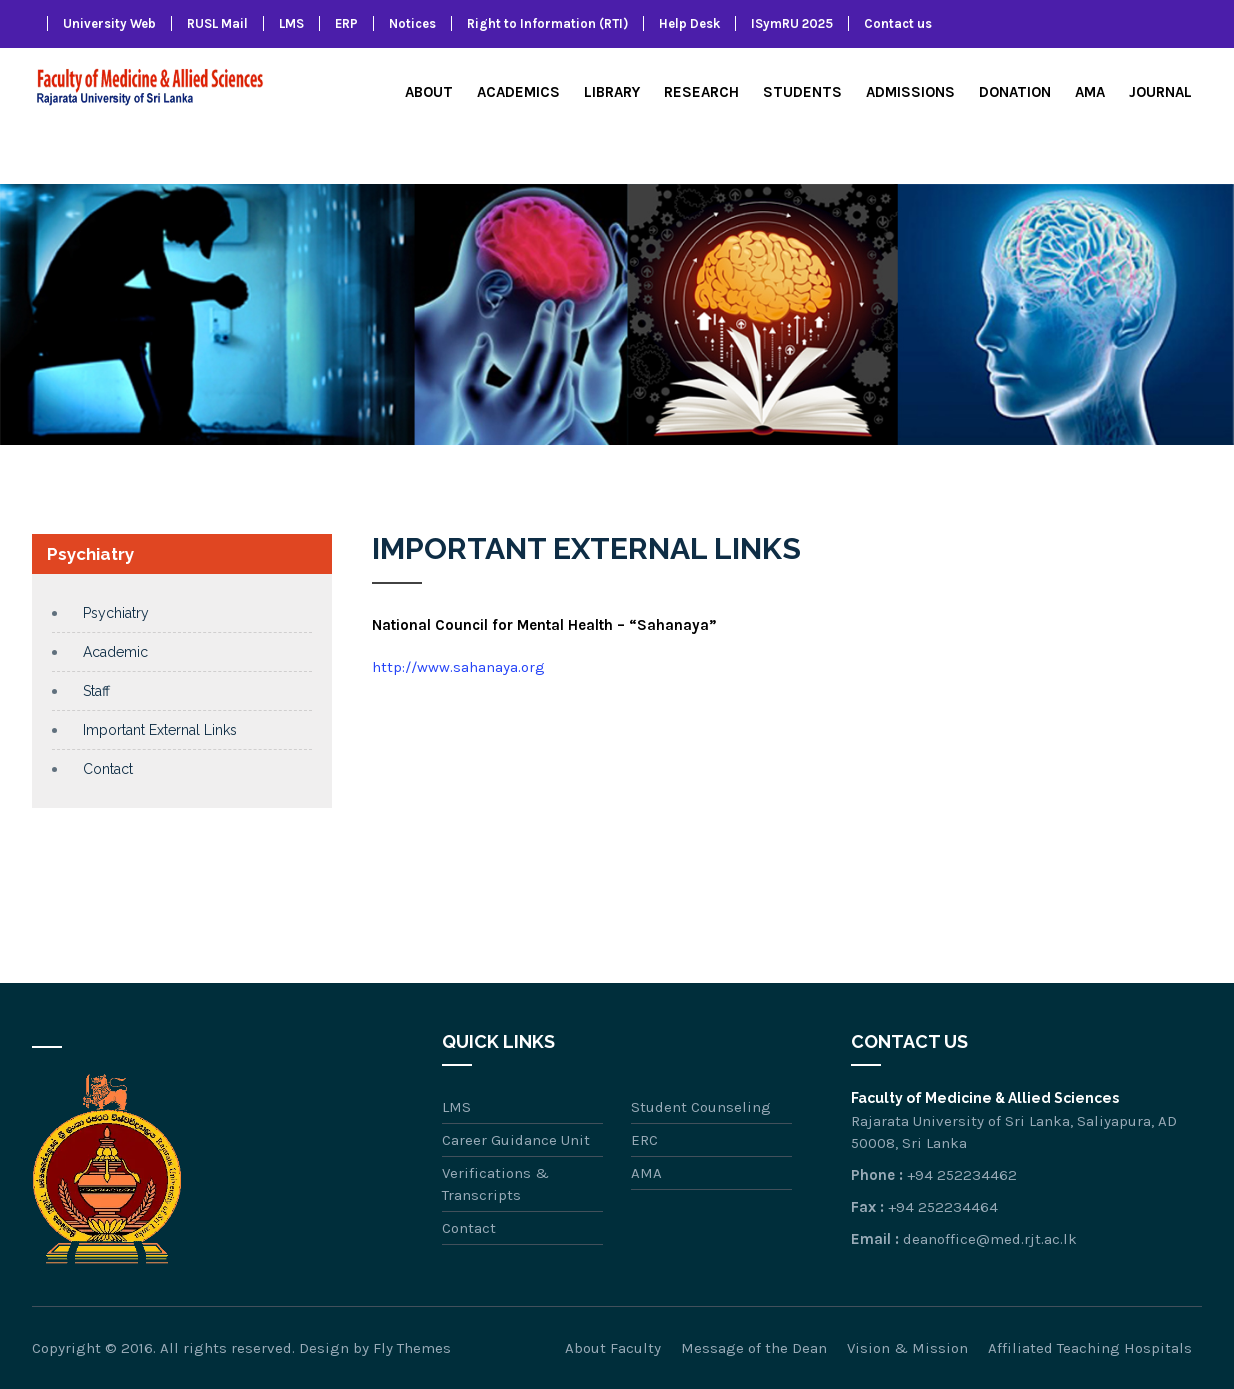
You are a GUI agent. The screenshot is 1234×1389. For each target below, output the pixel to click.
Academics (518, 92)
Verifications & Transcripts (495, 1184)
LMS (291, 23)
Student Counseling (701, 1107)
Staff (96, 691)
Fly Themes (412, 1348)
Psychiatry (116, 613)
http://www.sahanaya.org (458, 667)
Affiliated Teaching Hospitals (1090, 1348)
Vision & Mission (907, 1348)
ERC (644, 1140)
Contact (108, 769)
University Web (109, 23)
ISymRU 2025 (792, 23)
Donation (1015, 92)
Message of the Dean (754, 1348)
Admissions (910, 92)
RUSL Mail (217, 23)
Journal (1160, 92)
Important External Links (160, 730)
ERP (346, 23)
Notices (412, 23)
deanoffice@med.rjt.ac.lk (990, 1239)
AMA (1090, 92)
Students (802, 92)
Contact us (898, 23)
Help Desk (689, 23)
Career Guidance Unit (516, 1140)
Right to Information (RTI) (547, 23)
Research (701, 92)
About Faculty (613, 1348)
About (429, 92)
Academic (115, 652)
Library (612, 92)
